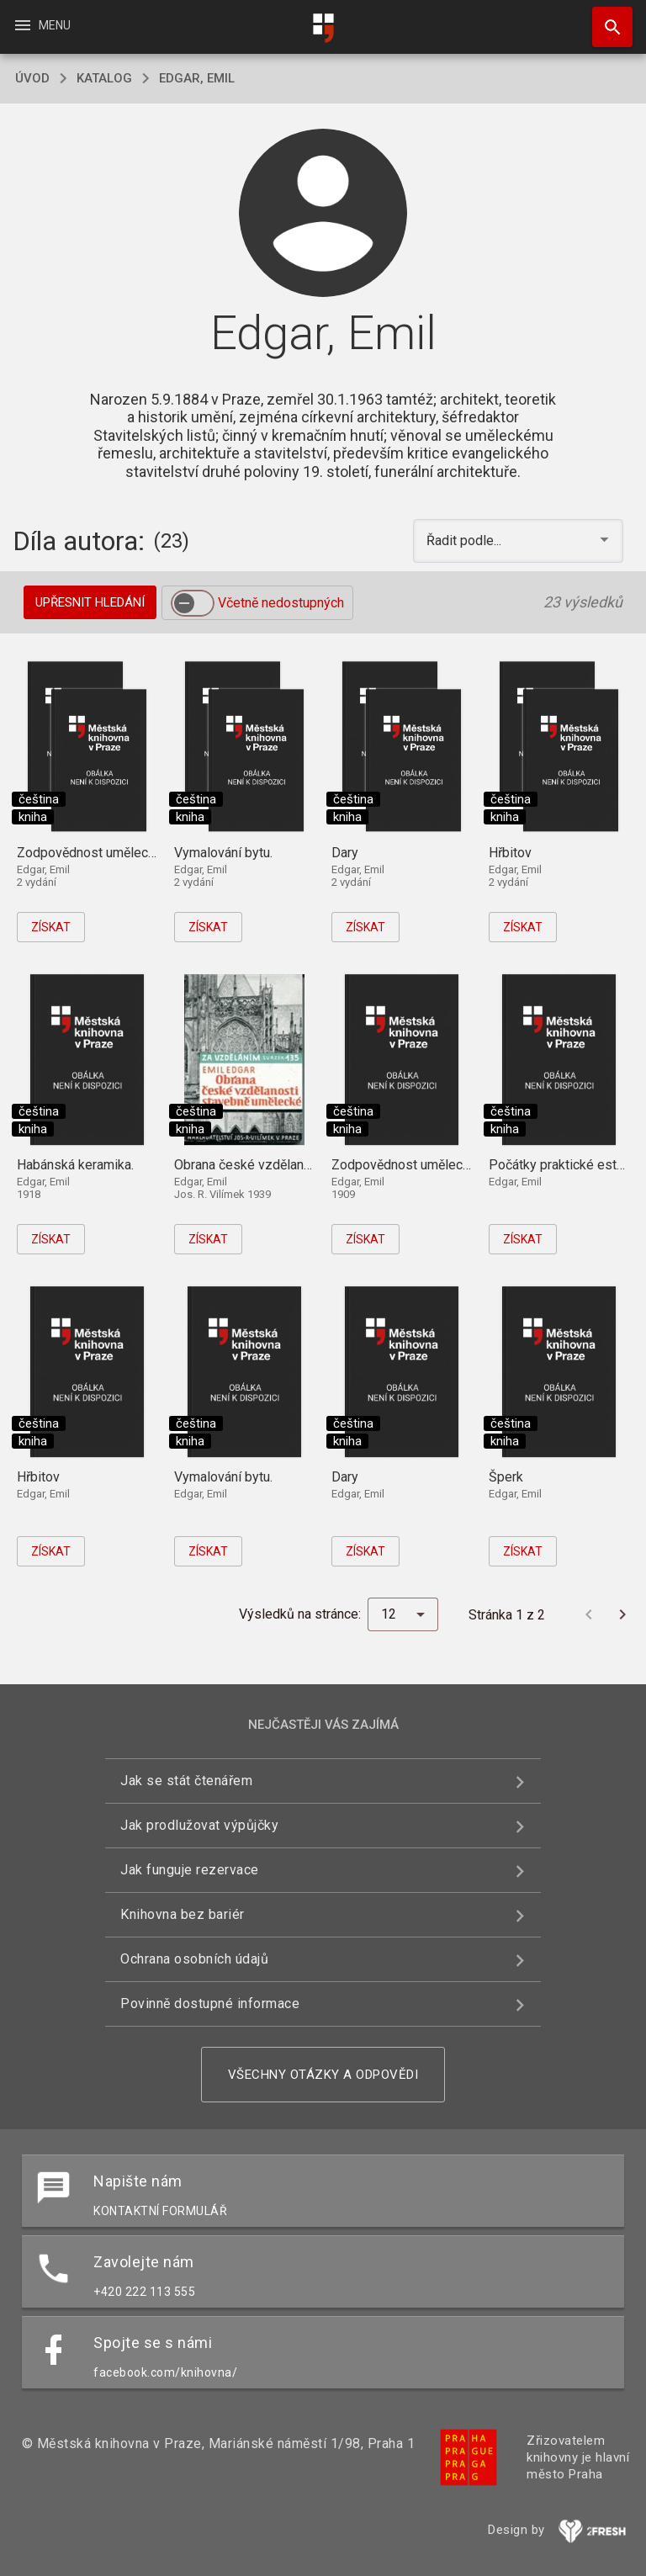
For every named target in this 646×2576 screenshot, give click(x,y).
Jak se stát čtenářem (186, 1781)
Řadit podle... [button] (465, 541)
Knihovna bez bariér (182, 1914)
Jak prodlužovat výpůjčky (199, 1825)
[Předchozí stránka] (589, 1614)
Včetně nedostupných (281, 603)
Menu (42, 25)
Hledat (605, 18)
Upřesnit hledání (90, 602)
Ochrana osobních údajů (194, 1959)
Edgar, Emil (197, 78)
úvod (32, 78)
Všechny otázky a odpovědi (323, 2074)
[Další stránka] (622, 1614)
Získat (51, 927)
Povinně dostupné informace (209, 2004)
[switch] (192, 603)
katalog (104, 78)
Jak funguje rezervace (189, 1870)
